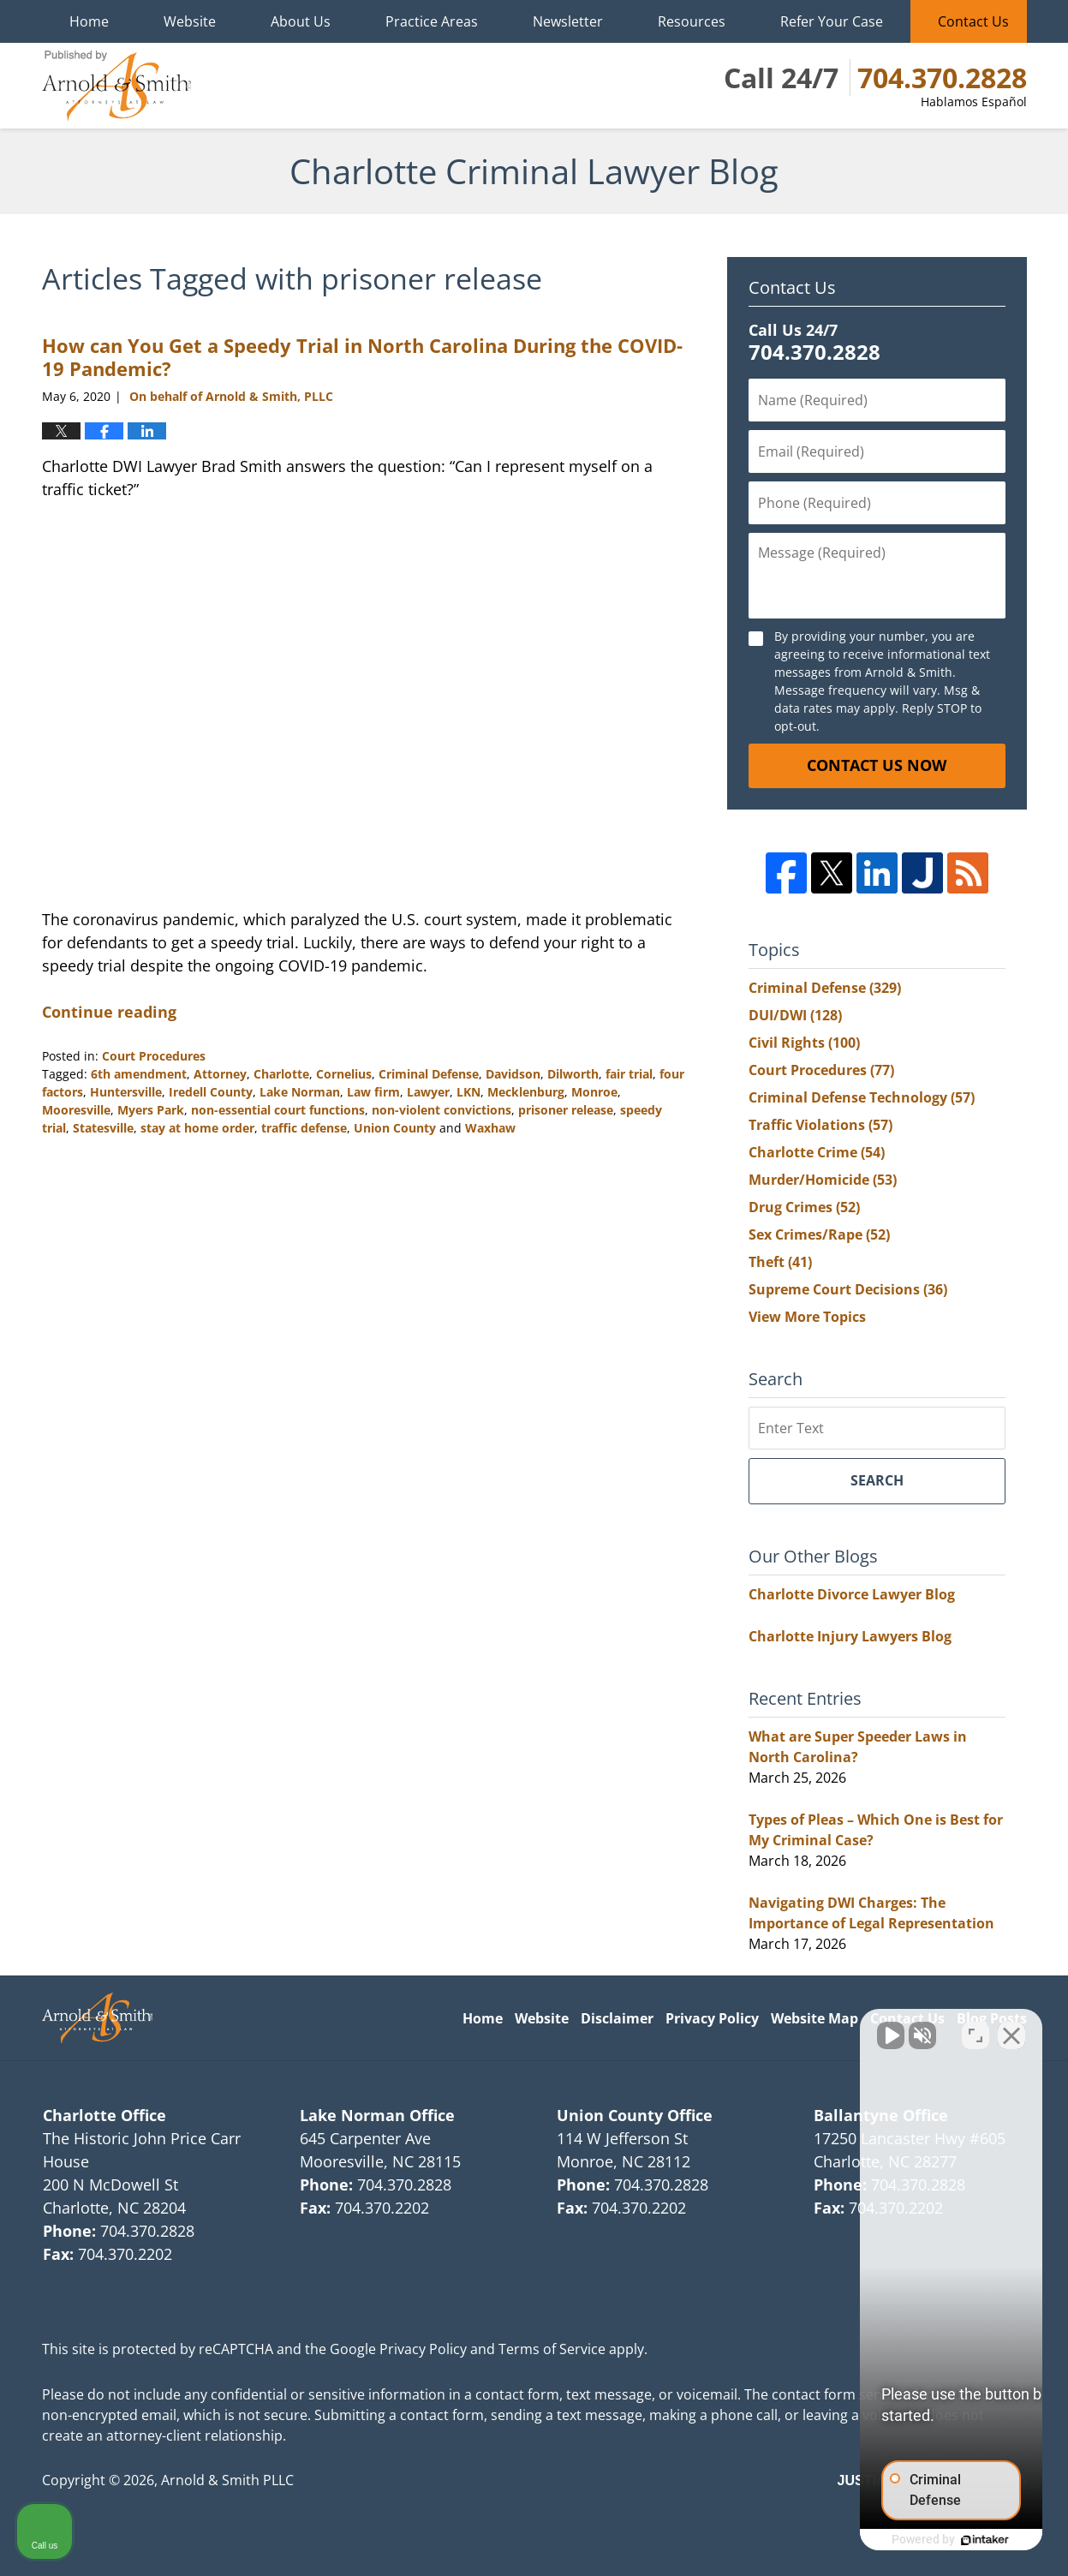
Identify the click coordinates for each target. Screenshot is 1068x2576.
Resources (691, 21)
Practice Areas (431, 21)
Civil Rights (804, 1042)
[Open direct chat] (975, 2028)
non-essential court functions (278, 1110)
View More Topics (807, 1316)
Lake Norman (300, 1092)
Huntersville (126, 1092)
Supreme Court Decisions (848, 1289)
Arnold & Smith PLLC (227, 2480)
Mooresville (76, 1110)
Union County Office (635, 2115)
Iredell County (211, 1092)
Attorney (220, 1074)
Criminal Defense (429, 1074)
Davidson (513, 1074)
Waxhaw (490, 1128)
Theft (780, 1261)
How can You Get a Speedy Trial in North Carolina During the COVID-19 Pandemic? (362, 356)
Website (190, 21)
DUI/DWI (795, 1015)
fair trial (629, 1074)
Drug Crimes (804, 1207)
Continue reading (109, 1011)
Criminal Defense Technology (862, 1097)
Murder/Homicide (823, 1179)
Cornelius (344, 1074)
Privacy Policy (712, 2018)
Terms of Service (552, 2349)
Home (89, 21)
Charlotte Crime (817, 1152)
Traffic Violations (820, 1124)
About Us (301, 21)
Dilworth (573, 1074)
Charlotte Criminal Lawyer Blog (116, 86)
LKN (468, 1092)
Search (877, 1480)
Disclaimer (617, 2018)
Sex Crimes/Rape (819, 1234)
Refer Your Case (831, 21)
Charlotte (281, 1074)
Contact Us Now (876, 765)
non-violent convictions (441, 1110)
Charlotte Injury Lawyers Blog (850, 1636)
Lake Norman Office (377, 2115)
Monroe (594, 1092)
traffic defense (304, 1128)
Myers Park (150, 1110)
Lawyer (428, 1092)
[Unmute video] (765, 2028)
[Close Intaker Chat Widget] (1011, 2028)
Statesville (103, 1128)
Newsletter (568, 21)
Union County (395, 1128)
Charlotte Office (104, 2115)
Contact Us (973, 21)
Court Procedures (154, 1056)
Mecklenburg (525, 1092)
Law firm (373, 1092)
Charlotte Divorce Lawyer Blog (852, 1594)
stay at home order (197, 1128)
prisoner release (565, 1110)
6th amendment (139, 1074)
